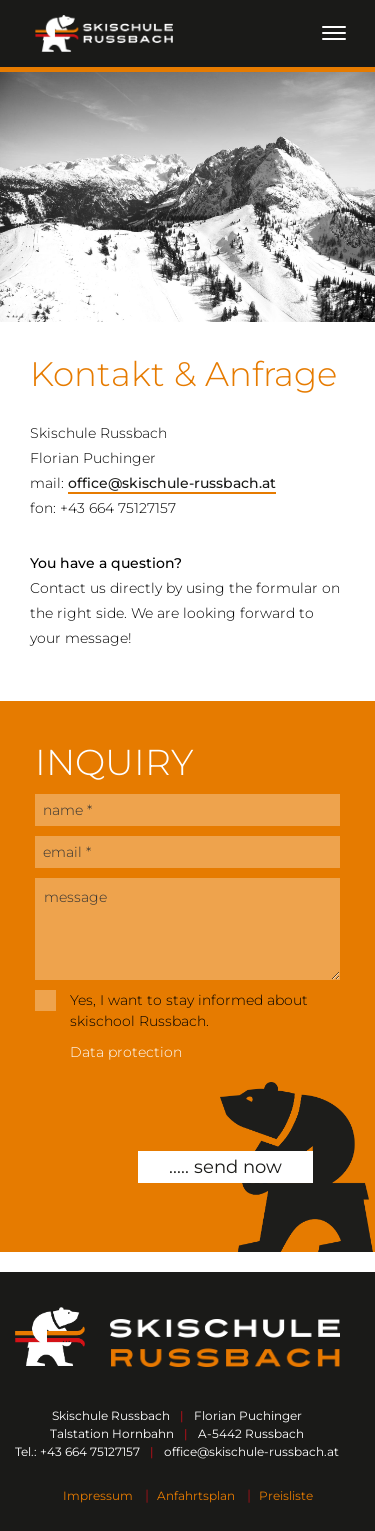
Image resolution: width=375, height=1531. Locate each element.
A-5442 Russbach (251, 1433)
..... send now (225, 1167)
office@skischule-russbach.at (172, 483)
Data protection (126, 1052)
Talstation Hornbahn (112, 1433)
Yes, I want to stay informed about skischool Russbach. (189, 1010)
